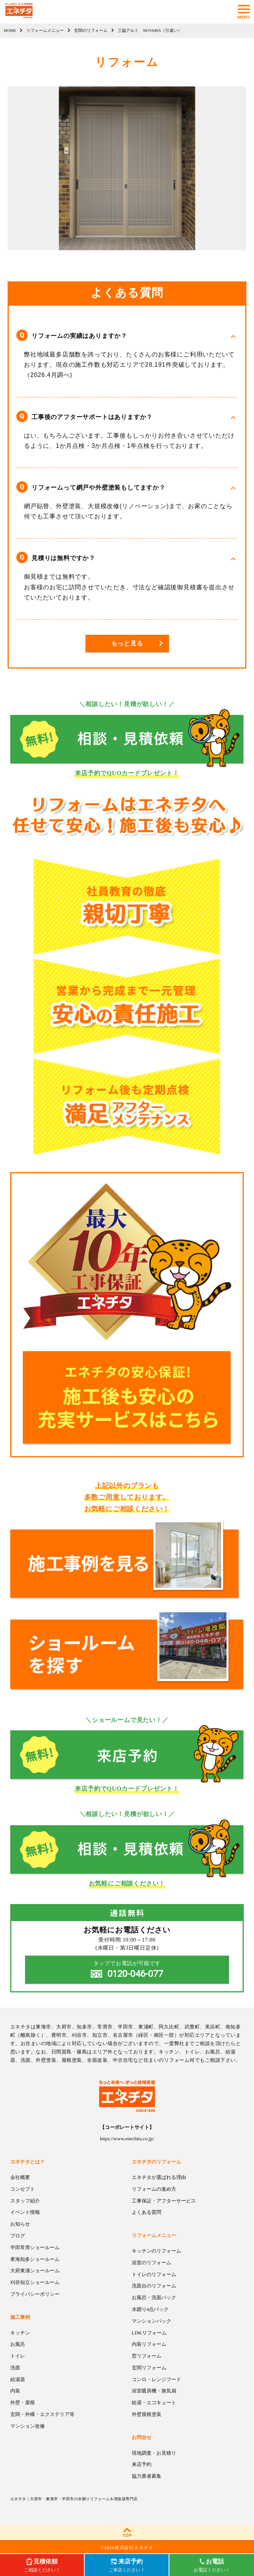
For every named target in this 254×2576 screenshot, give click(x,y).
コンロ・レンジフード (156, 2379)
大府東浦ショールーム (35, 2270)
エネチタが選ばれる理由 (159, 2177)
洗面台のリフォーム (154, 2286)
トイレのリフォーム (154, 2274)
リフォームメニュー (154, 2235)
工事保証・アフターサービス (164, 2201)
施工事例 (20, 2317)
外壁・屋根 (22, 2402)
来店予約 (141, 2464)
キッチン (20, 2333)
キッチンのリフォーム (156, 2251)
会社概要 (20, 2177)
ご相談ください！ (42, 2565)
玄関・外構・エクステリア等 (42, 2414)
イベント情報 (25, 2212)
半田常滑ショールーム (35, 2247)
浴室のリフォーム (151, 2262)
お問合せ (141, 2437)
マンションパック (151, 2321)
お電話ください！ (212, 2565)
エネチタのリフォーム (156, 2162)
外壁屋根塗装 (146, 2414)
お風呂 (17, 2344)
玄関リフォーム (149, 2367)
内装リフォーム (149, 2344)
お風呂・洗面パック (154, 2297)
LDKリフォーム (149, 2333)
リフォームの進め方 (154, 2189)
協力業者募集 (146, 2476)
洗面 (15, 2367)
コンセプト (22, 2189)
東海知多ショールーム (35, 2259)
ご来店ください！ (127, 2565)
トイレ (17, 2356)
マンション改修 (27, 2426)
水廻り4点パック (150, 2309)
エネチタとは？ (27, 2162)
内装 (15, 2391)
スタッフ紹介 (25, 2201)
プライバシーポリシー (35, 2294)
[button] (127, 336)
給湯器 (17, 2379)
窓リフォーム (146, 2356)
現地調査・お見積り (154, 2453)
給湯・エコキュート (154, 2402)
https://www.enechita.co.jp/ (127, 2138)
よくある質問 (146, 2212)
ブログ (17, 2235)
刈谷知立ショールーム (35, 2282)
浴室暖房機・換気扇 (154, 2391)
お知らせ (20, 2224)
